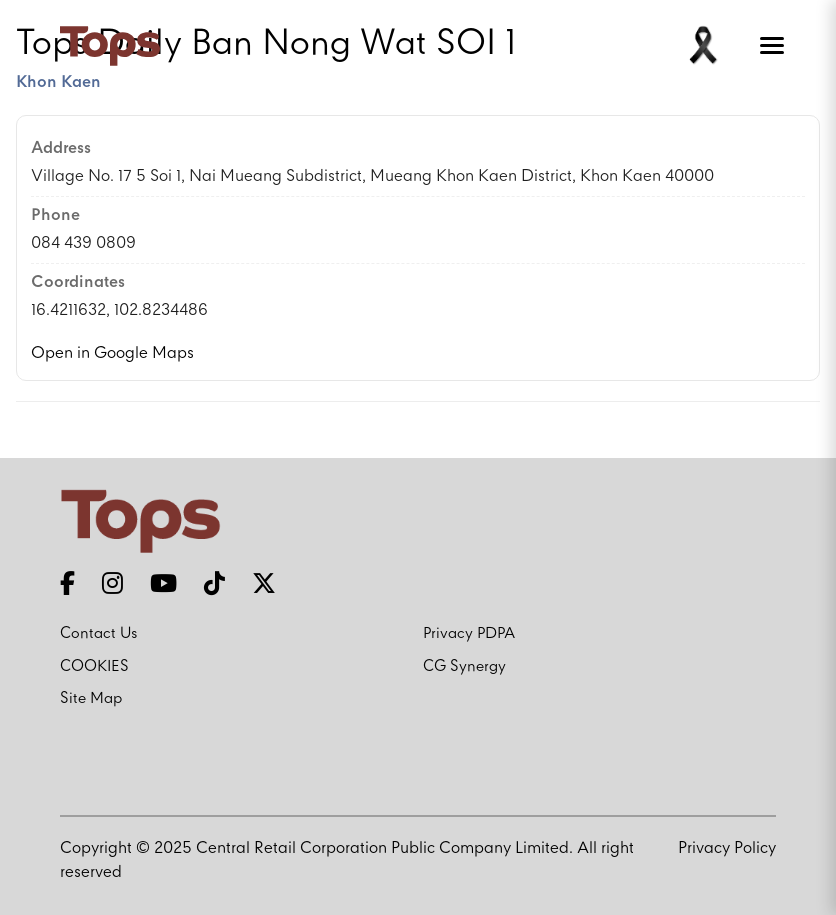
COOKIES (94, 667)
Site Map (91, 699)
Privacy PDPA (469, 634)
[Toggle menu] (768, 46)
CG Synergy (464, 667)
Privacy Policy (727, 848)
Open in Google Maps (112, 353)
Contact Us (99, 634)
